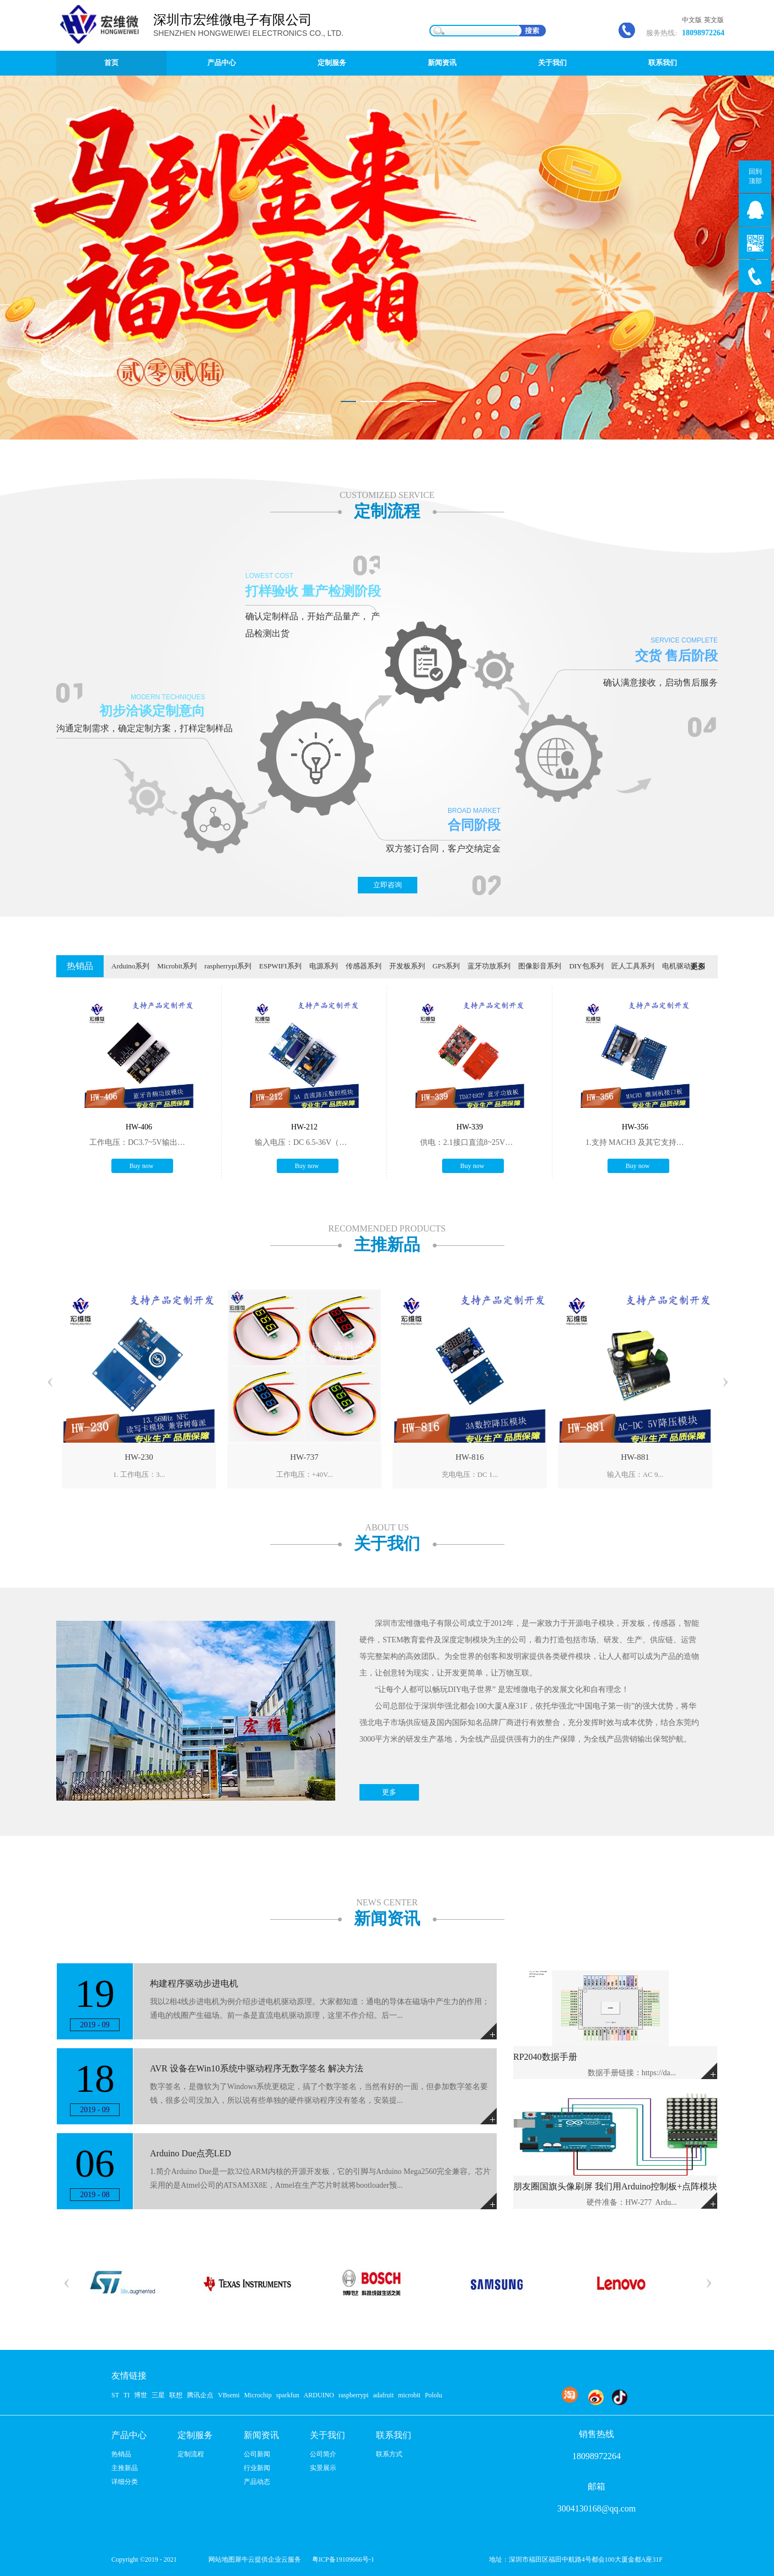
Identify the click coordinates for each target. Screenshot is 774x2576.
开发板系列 (407, 966)
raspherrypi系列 (228, 966)
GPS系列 (446, 966)
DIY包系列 (586, 966)
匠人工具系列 (632, 966)
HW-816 (469, 1457)
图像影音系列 (539, 966)
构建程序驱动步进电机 (194, 1983)
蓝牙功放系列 (488, 966)
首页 (111, 62)
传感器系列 (363, 966)
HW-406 (139, 1127)
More (709, 2071)
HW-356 (635, 1127)
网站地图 (220, 2559)
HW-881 (635, 1457)
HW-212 (304, 1127)
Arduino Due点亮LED (190, 2153)
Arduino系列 (130, 966)
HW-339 (469, 1127)
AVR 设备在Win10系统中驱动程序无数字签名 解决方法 (256, 2068)
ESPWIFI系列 (280, 966)
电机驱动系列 (683, 966)
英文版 (714, 20)
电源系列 (323, 966)
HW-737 (304, 1457)
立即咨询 (387, 885)
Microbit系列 (177, 966)
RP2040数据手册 (545, 2056)
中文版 (692, 20)
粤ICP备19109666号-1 (343, 2559)
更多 (698, 966)
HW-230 (139, 1457)
